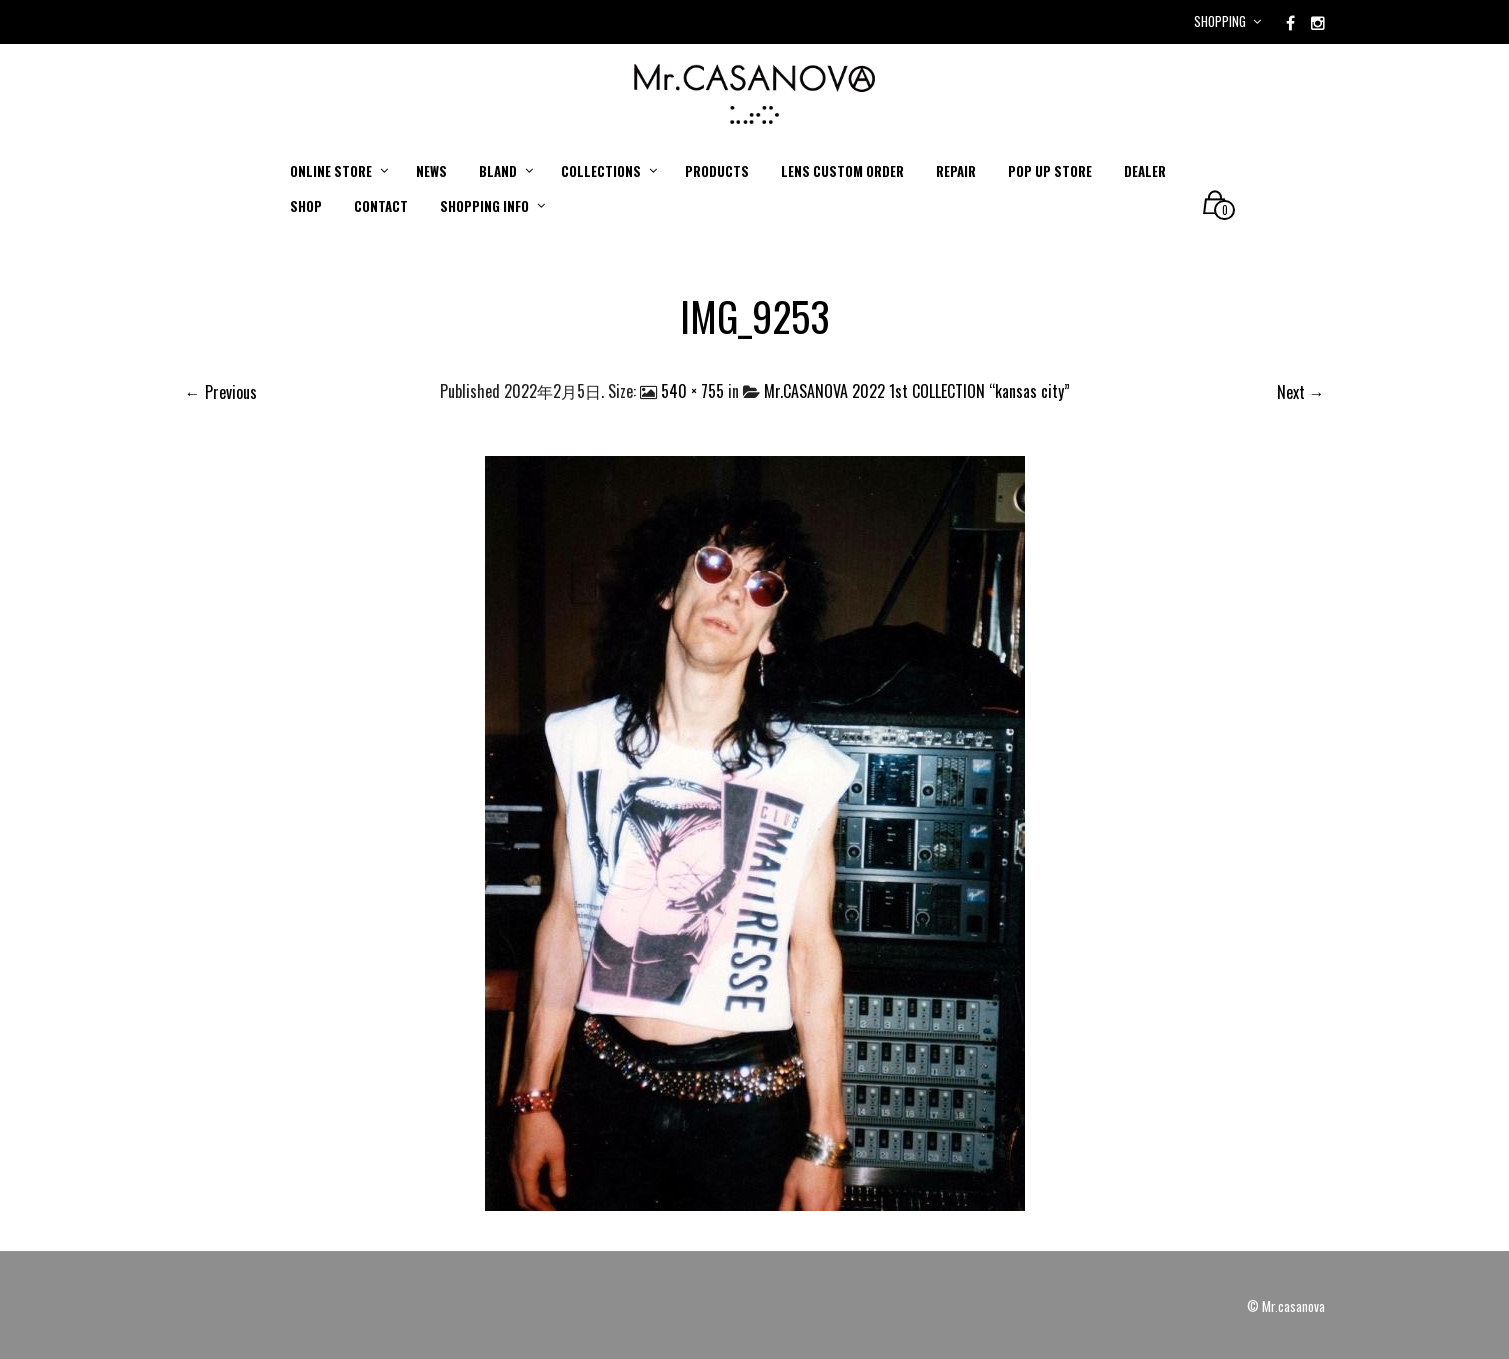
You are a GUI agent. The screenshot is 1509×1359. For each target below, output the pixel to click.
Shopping (1220, 21)
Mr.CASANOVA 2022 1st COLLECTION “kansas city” (917, 391)
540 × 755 (692, 391)
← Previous (221, 392)
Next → (1301, 392)
